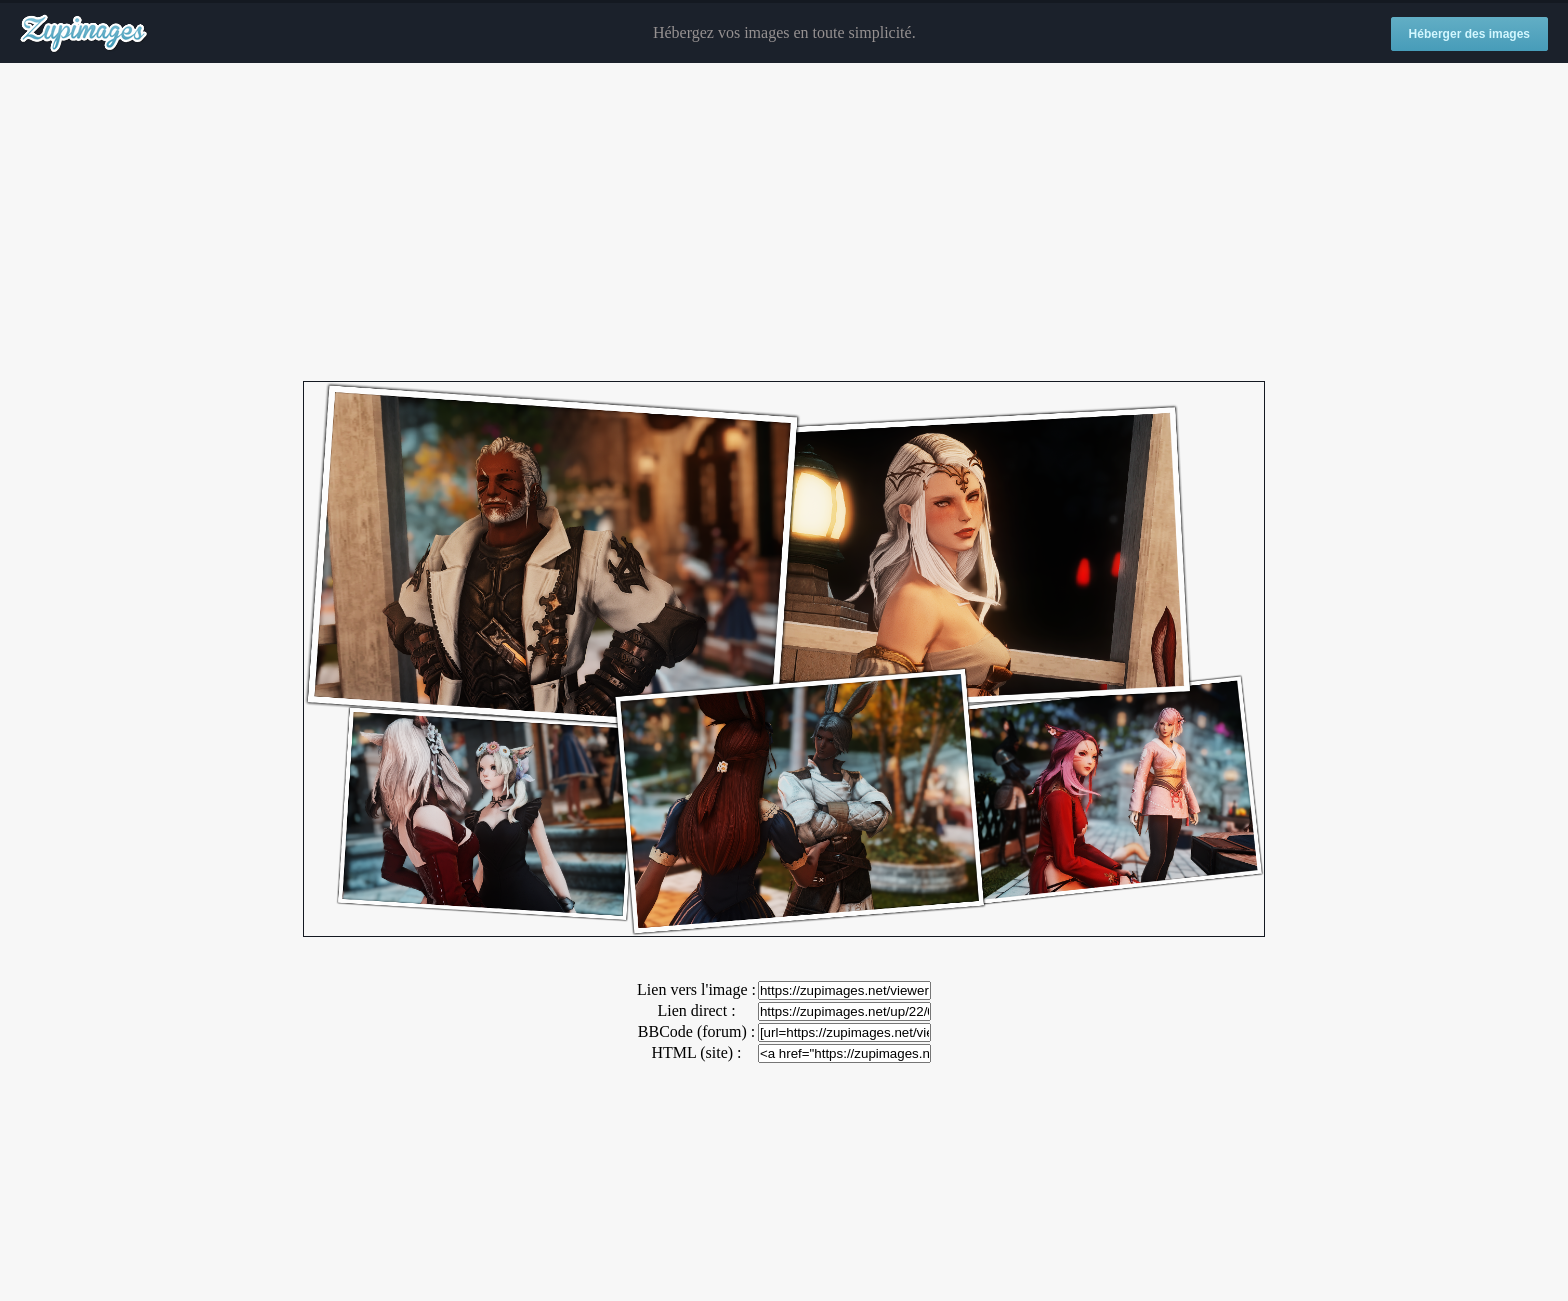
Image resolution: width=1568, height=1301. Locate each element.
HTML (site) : (696, 1052)
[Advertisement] (784, 223)
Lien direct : (696, 1010)
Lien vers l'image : (696, 989)
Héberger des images (1469, 34)
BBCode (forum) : (696, 1031)
